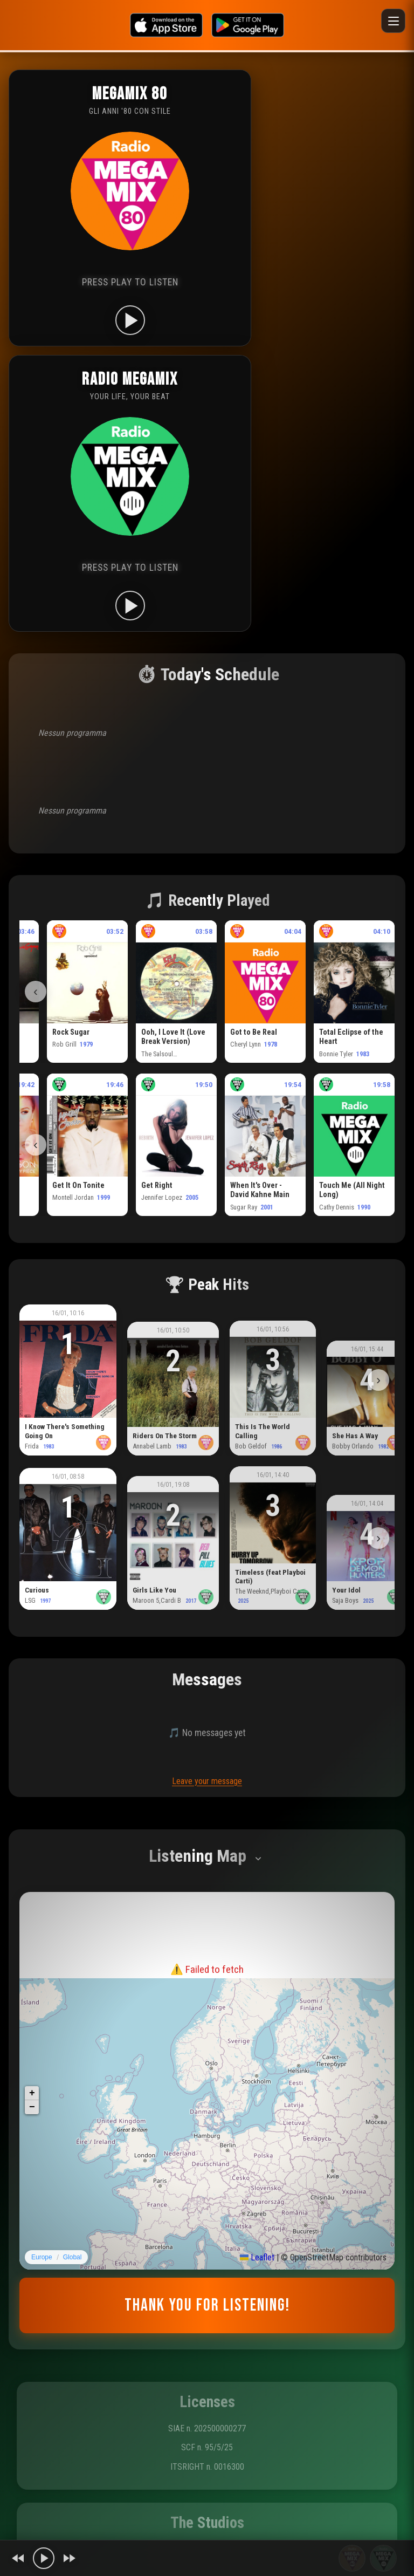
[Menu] (393, 21)
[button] (32, 2093)
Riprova (207, 1997)
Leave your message (207, 1781)
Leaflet (257, 2257)
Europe (41, 2257)
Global (72, 2257)
